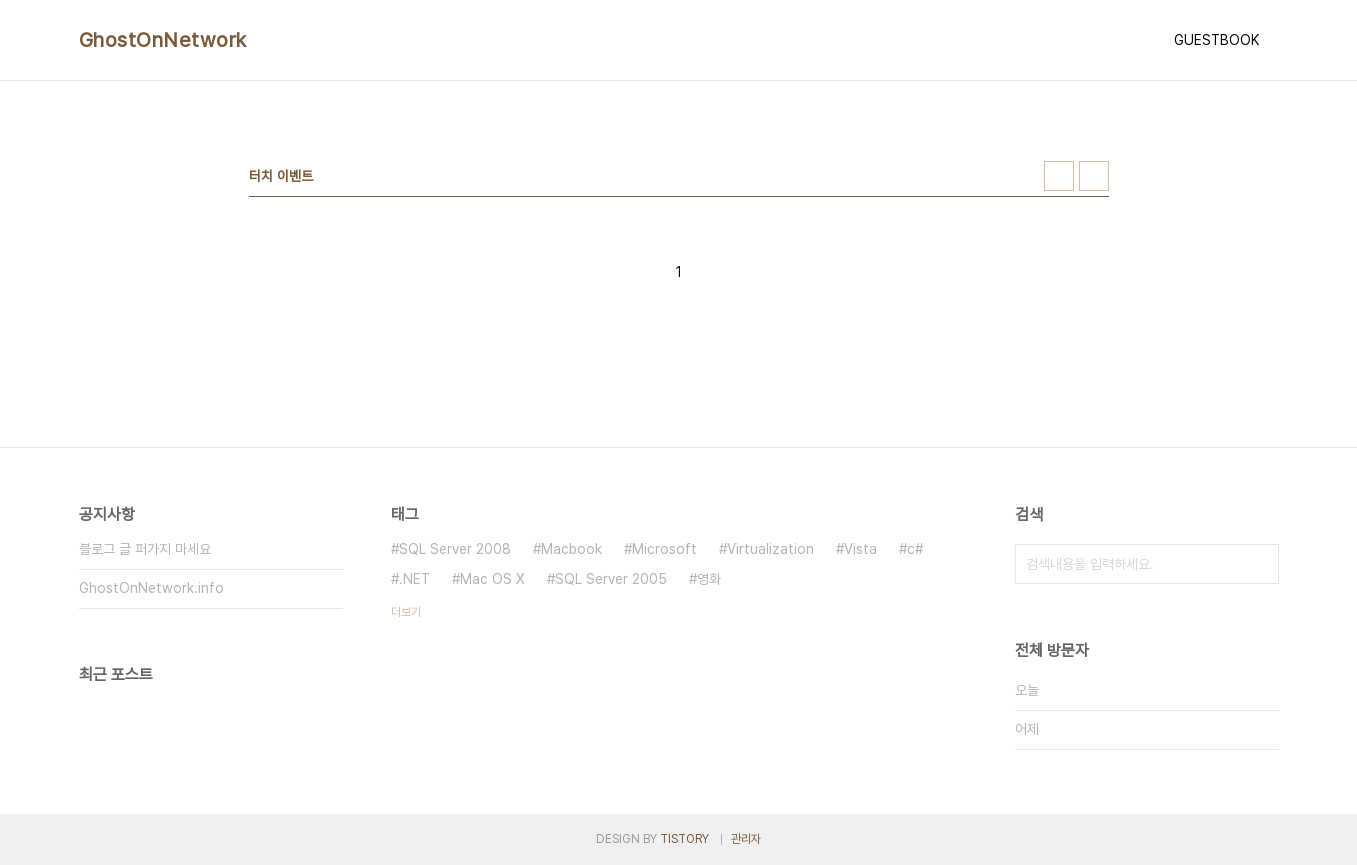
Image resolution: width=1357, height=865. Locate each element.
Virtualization (770, 549)
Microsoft (664, 549)
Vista (860, 549)
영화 (709, 579)
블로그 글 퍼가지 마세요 (145, 549)
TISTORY (684, 839)
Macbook (571, 549)
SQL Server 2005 (611, 579)
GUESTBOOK (1216, 40)
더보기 (406, 612)
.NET (414, 579)
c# (915, 549)
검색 (1259, 564)
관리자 (746, 839)
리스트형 (1094, 176)
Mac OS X (492, 579)
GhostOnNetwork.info (151, 588)
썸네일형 (1059, 176)
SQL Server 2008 (455, 549)
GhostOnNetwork (163, 40)
